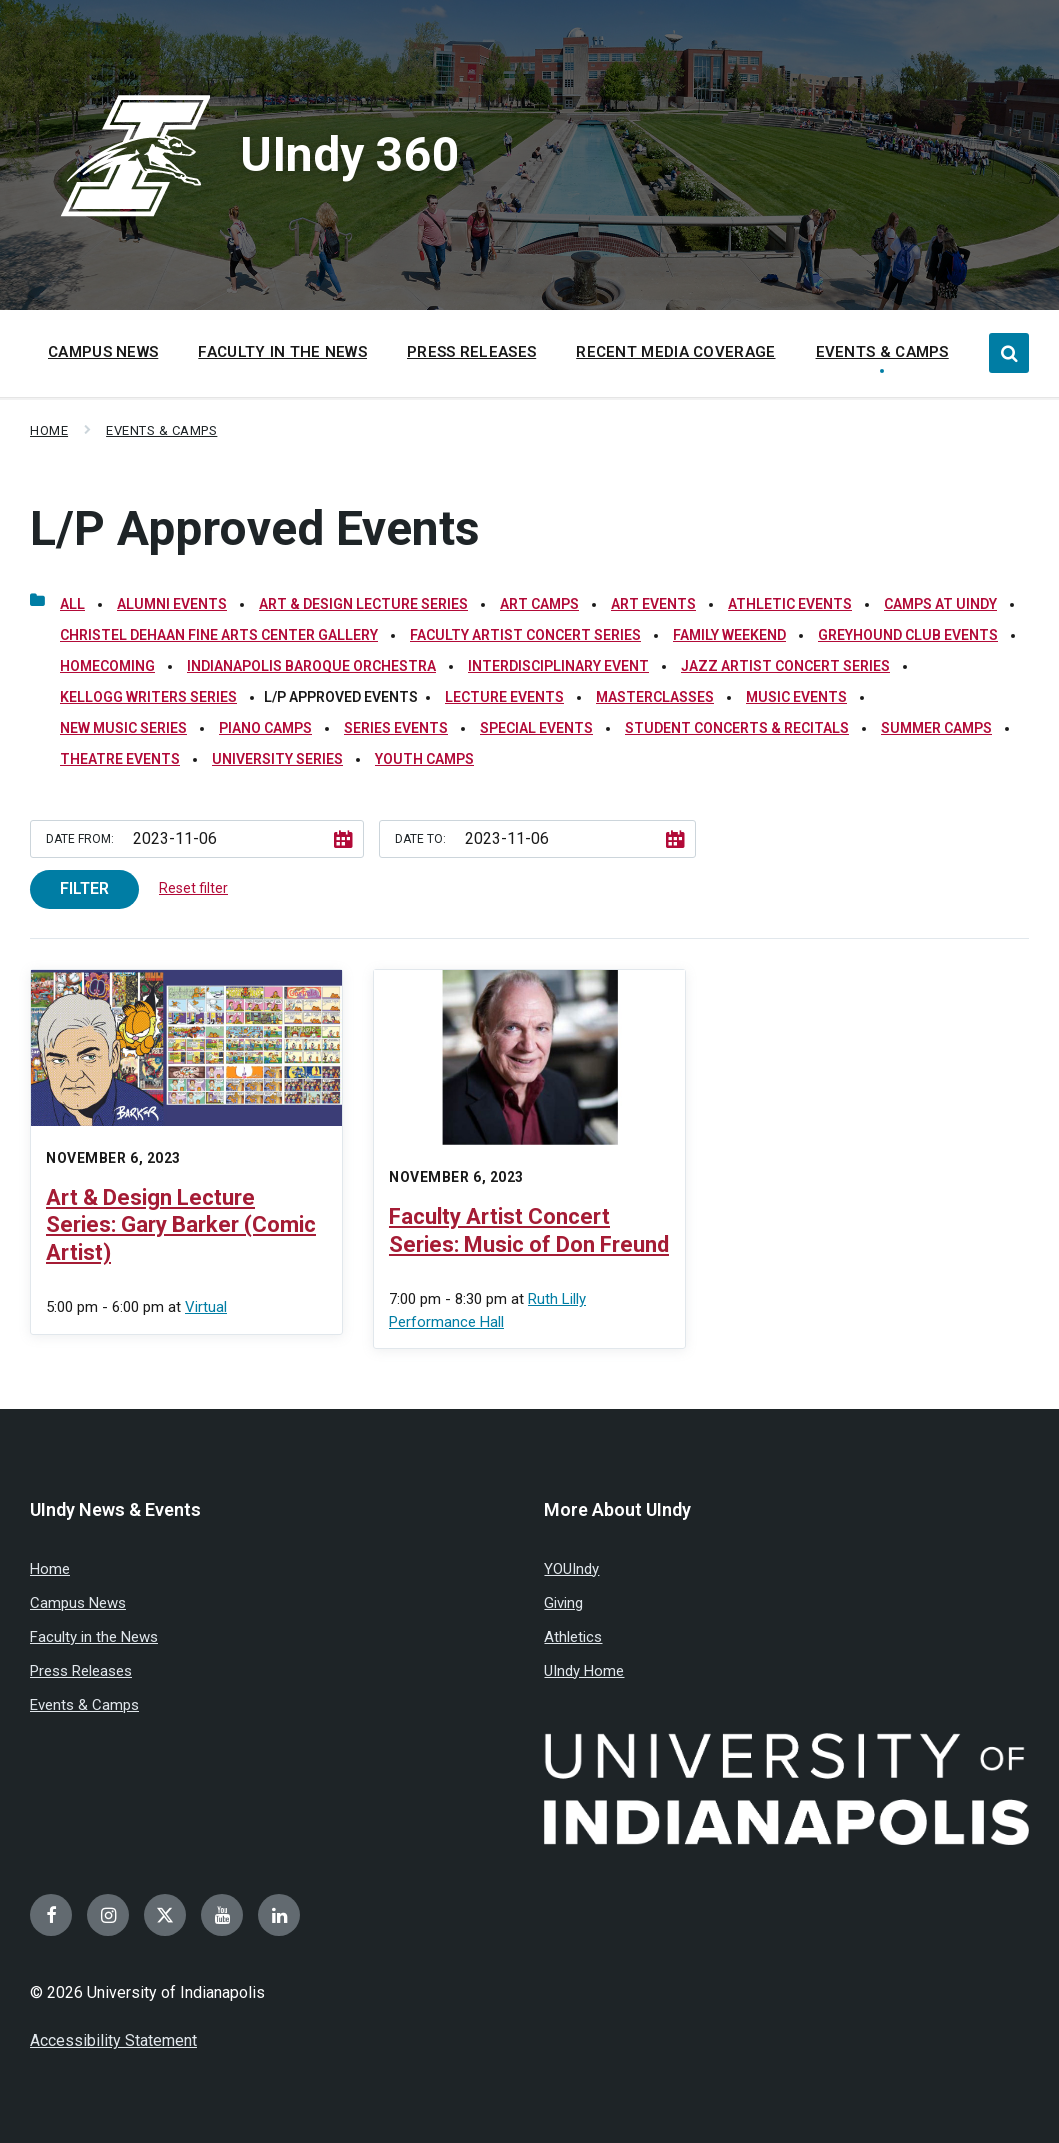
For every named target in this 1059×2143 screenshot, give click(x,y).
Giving (563, 1603)
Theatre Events (120, 759)
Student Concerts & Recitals (737, 728)
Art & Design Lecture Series (363, 604)
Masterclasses (655, 697)
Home (49, 430)
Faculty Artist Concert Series (525, 635)
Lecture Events (504, 697)
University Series (277, 759)
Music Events (796, 697)
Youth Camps (424, 759)
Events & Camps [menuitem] (882, 352)
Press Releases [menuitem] (471, 352)
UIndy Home (584, 1671)
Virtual (206, 1307)
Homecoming (107, 666)
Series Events (396, 728)
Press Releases (81, 1671)
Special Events (536, 728)
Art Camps (539, 604)
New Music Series (123, 728)
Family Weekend (729, 635)
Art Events (653, 604)
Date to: (420, 839)
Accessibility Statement (113, 2040)
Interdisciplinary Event (558, 666)
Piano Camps (265, 728)
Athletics (573, 1637)
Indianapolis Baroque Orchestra (311, 666)
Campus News (78, 1603)
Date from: (80, 839)
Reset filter (193, 888)
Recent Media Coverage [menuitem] (675, 352)
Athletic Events (790, 604)
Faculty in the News (94, 1637)
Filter (84, 888)
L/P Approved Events (255, 528)
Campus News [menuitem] (103, 352)
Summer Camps (936, 728)
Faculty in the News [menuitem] (282, 352)
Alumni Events (172, 604)
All (72, 604)
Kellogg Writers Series (148, 697)
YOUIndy (571, 1569)
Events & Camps (161, 430)
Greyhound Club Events (908, 635)
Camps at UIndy (940, 604)
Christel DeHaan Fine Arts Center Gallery (219, 635)
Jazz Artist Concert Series (785, 666)
